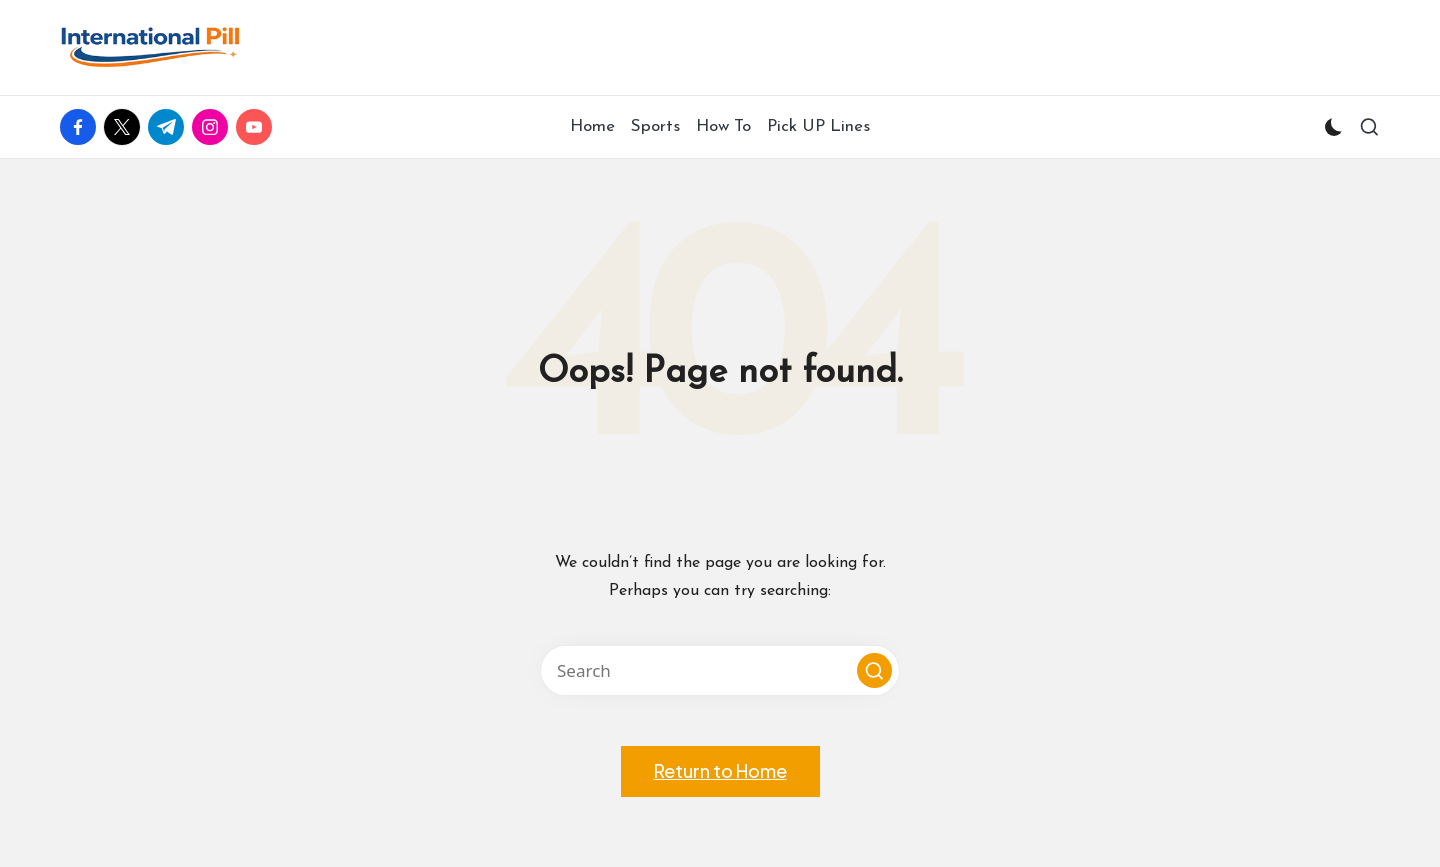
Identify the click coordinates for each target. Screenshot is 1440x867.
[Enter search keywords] (720, 670)
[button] (874, 670)
